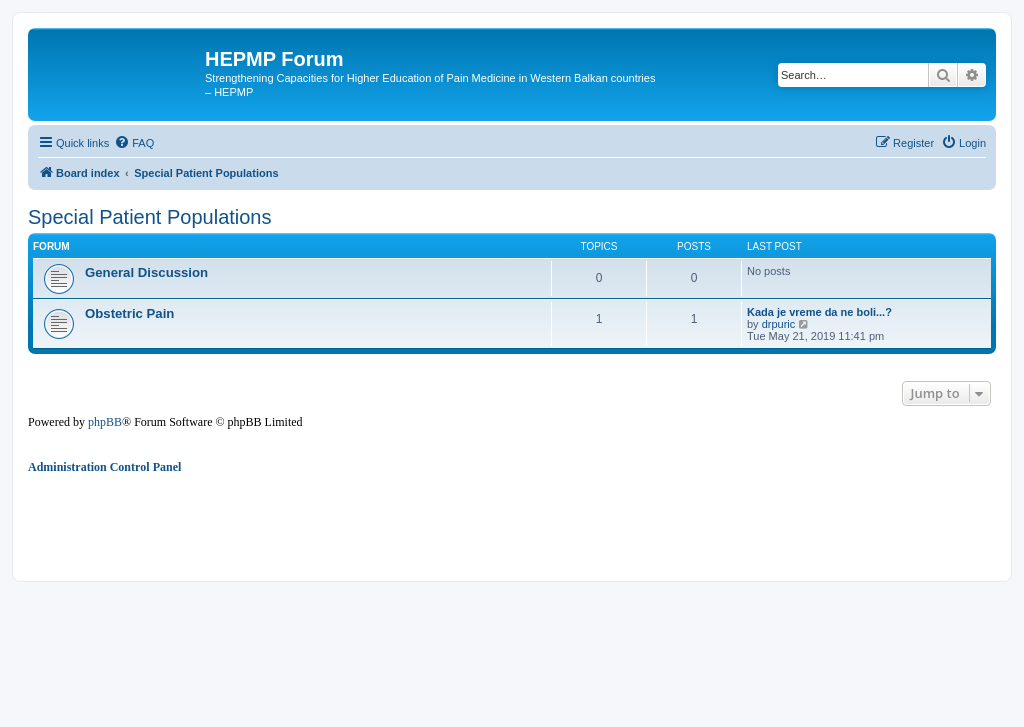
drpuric (779, 324)
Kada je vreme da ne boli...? (819, 312)
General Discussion (146, 272)
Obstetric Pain (129, 313)
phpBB (105, 422)
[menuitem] (134, 143)
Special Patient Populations (150, 217)
